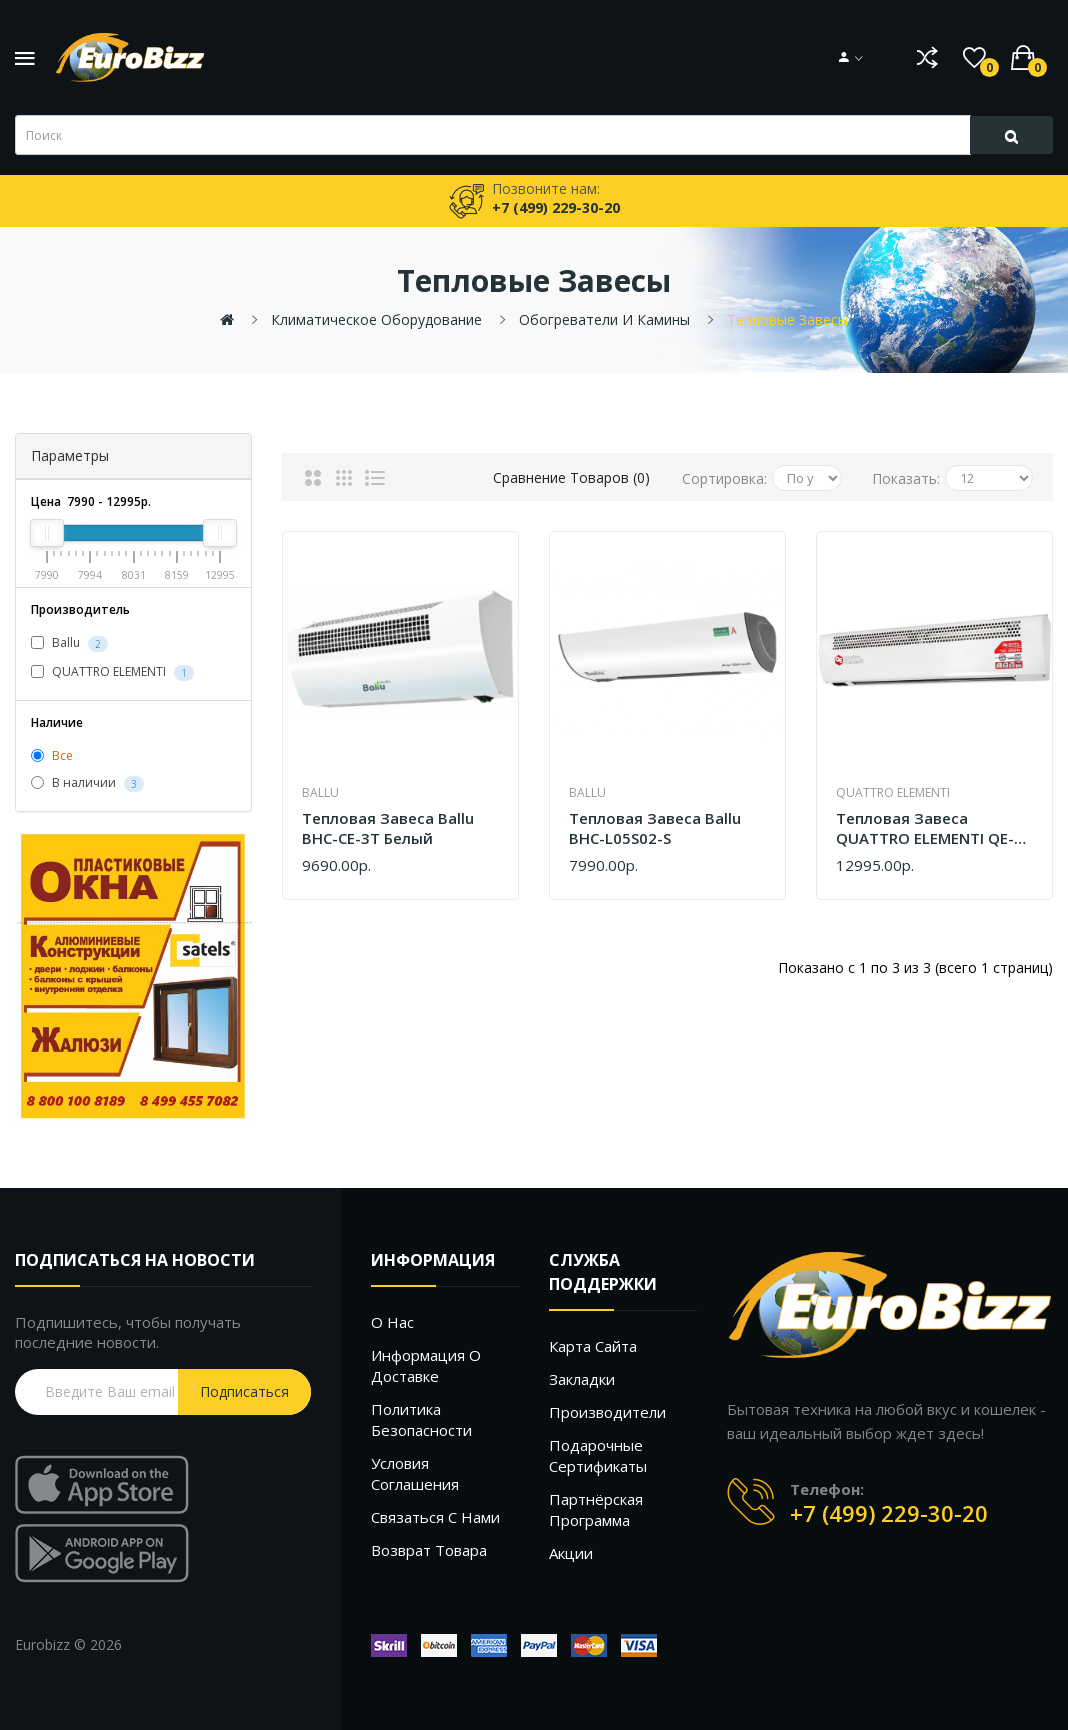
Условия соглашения (415, 1473)
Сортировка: (724, 478)
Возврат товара (429, 1550)
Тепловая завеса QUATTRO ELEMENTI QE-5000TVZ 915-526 (925, 828)
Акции (571, 1553)
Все (52, 755)
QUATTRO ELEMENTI (112, 672)
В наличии (87, 784)
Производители (607, 1412)
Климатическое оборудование (376, 319)
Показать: (906, 478)
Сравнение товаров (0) (571, 477)
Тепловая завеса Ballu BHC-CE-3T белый (388, 828)
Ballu (69, 643)
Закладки (582, 1379)
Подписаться (244, 1391)
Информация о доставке (426, 1365)
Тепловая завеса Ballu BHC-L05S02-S (655, 828)
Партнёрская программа (596, 1509)
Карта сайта (593, 1346)
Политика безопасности (421, 1419)
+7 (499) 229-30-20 (889, 1513)
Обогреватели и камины (604, 319)
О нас (392, 1322)
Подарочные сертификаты (598, 1455)
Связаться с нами (435, 1517)
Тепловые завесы (787, 319)
